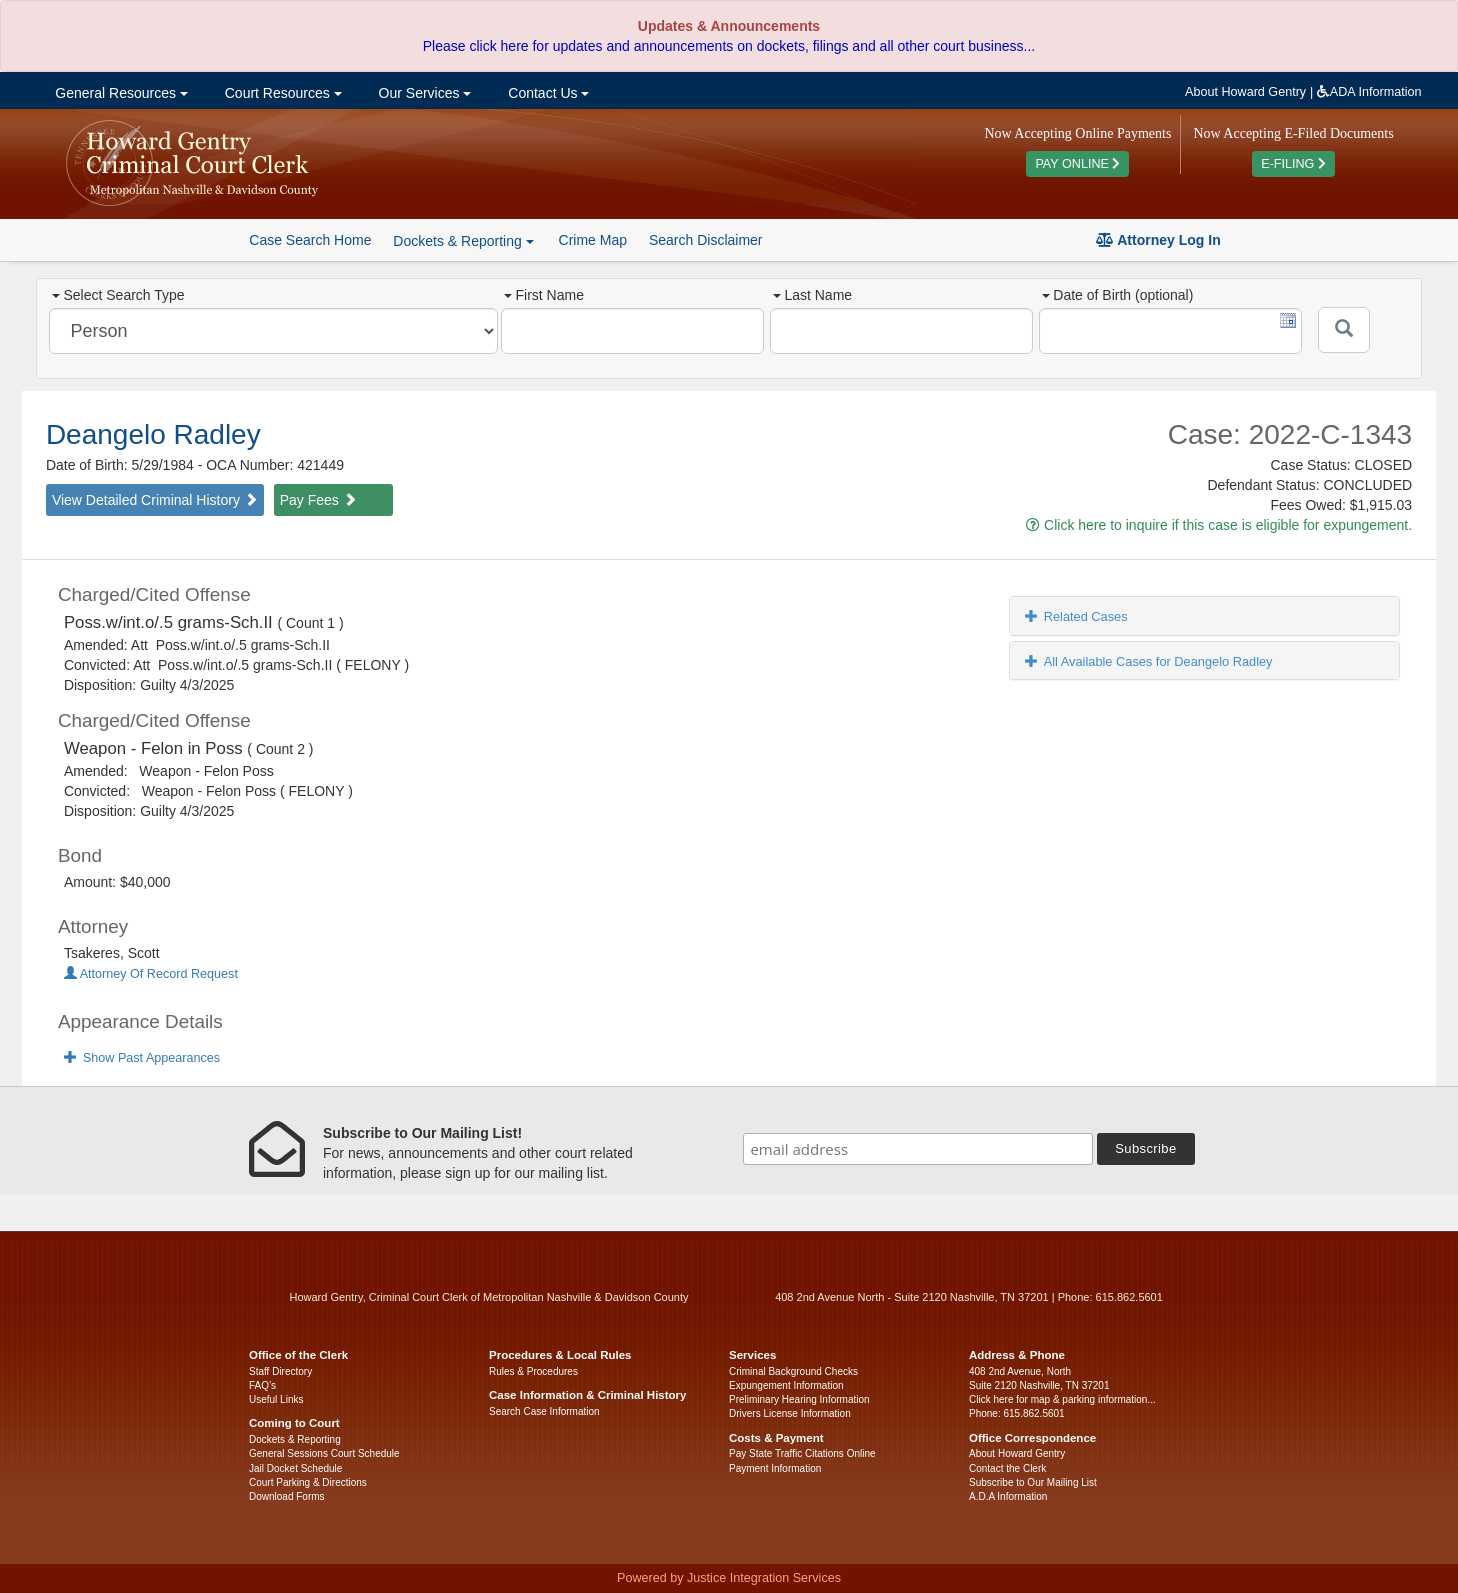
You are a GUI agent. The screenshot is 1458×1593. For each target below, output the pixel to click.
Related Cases (1076, 616)
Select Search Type (118, 295)
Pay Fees (318, 500)
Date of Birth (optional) (1117, 295)
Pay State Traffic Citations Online (802, 1453)
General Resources (119, 93)
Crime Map (593, 240)
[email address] (918, 1149)
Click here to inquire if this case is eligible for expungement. (1219, 525)
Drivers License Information (790, 1413)
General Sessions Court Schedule (324, 1453)
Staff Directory (280, 1371)
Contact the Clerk (1007, 1468)
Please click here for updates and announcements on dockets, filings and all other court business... (729, 46)
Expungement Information (786, 1385)
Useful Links (276, 1399)
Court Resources (281, 93)
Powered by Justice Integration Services (729, 1578)
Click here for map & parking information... (1062, 1399)
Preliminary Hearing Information (799, 1399)
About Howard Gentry (1245, 92)
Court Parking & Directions (308, 1482)
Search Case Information (544, 1411)
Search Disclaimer (706, 240)
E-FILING (1293, 164)
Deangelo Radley (153, 434)
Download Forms (287, 1496)
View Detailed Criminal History (155, 500)
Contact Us (546, 93)
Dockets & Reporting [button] (463, 241)
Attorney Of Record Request (151, 974)
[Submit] (1344, 330)
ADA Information (1369, 92)
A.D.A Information (1008, 1496)
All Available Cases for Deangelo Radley (1149, 661)
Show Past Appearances (142, 1058)
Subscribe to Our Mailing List (1033, 1482)
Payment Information (775, 1468)
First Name (543, 295)
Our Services (423, 93)
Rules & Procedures (533, 1371)
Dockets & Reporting (295, 1439)
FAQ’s (262, 1385)
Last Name (812, 295)
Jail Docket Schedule (295, 1468)
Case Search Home (310, 240)
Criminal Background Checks (793, 1371)
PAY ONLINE (1077, 164)
